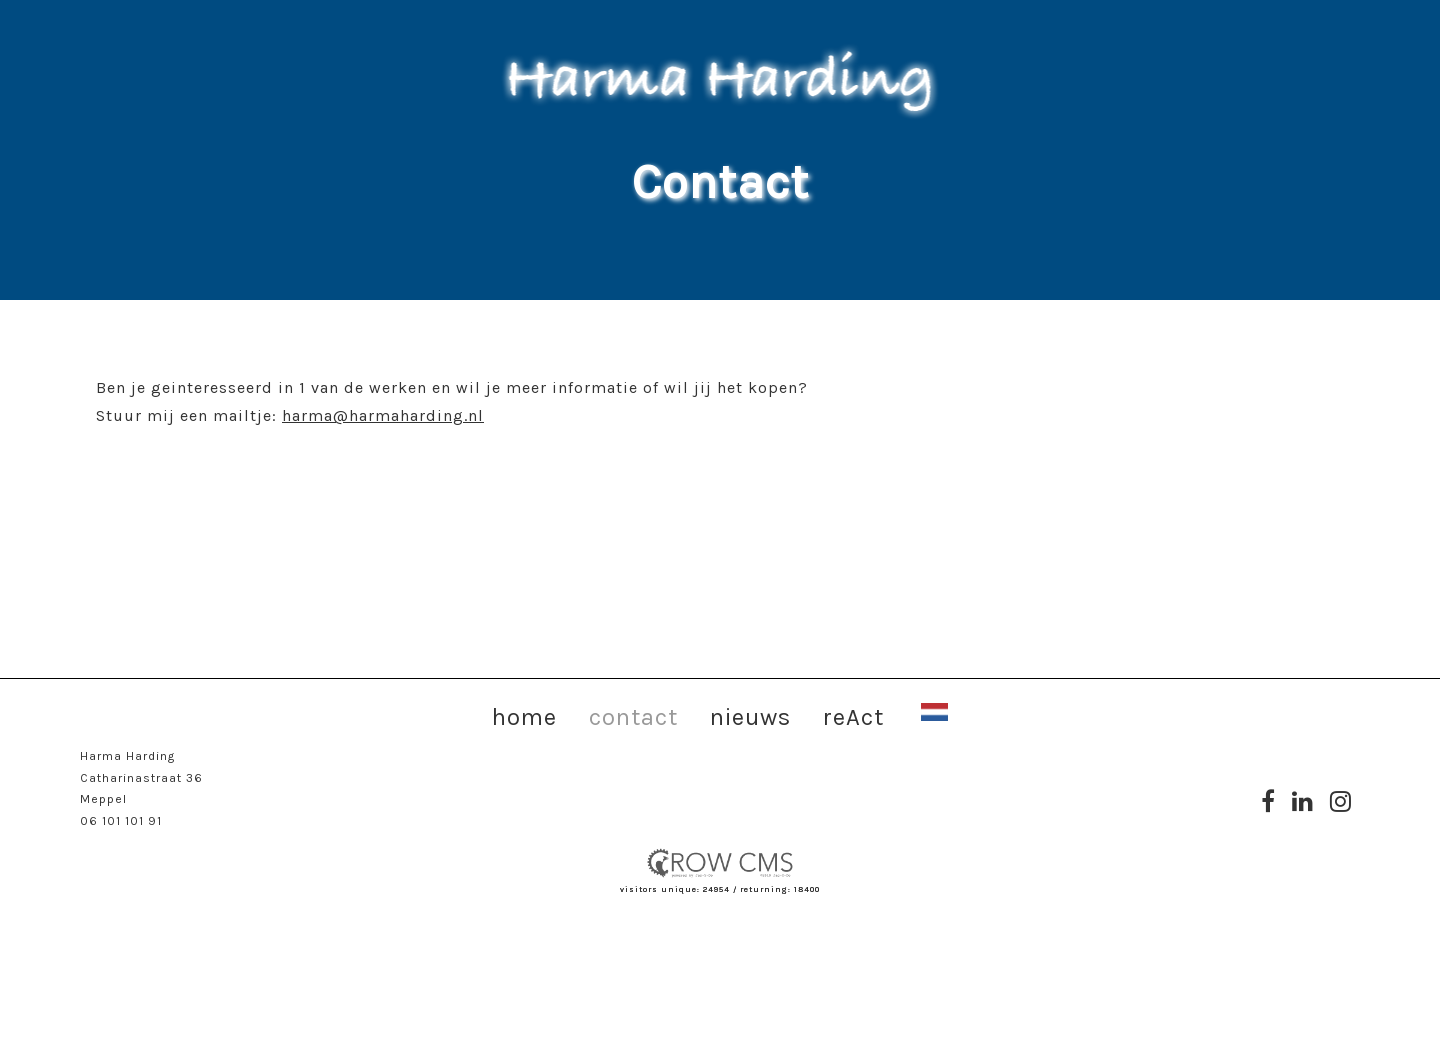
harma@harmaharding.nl (383, 415)
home (524, 715)
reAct (853, 715)
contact (633, 715)
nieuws (750, 715)
